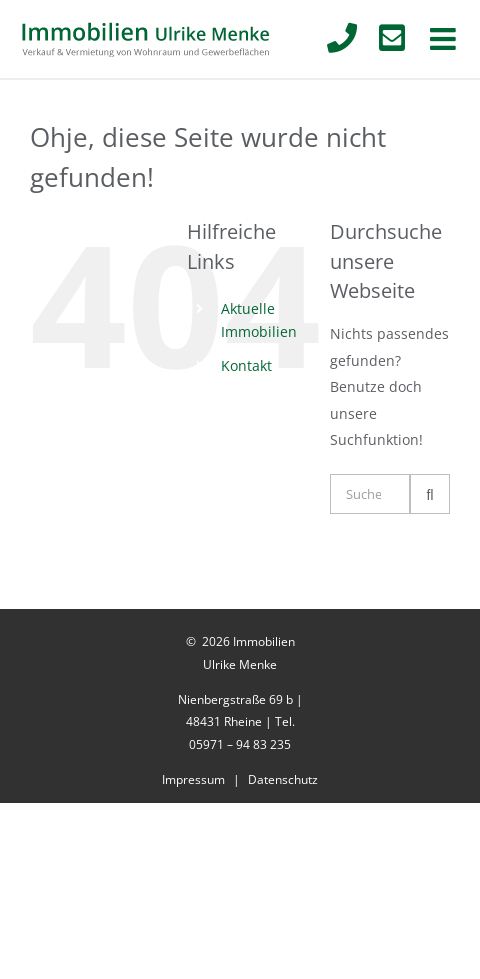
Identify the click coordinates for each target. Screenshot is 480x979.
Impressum (193, 779)
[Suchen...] (370, 494)
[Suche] (430, 494)
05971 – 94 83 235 (240, 744)
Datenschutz (283, 779)
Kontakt (246, 365)
